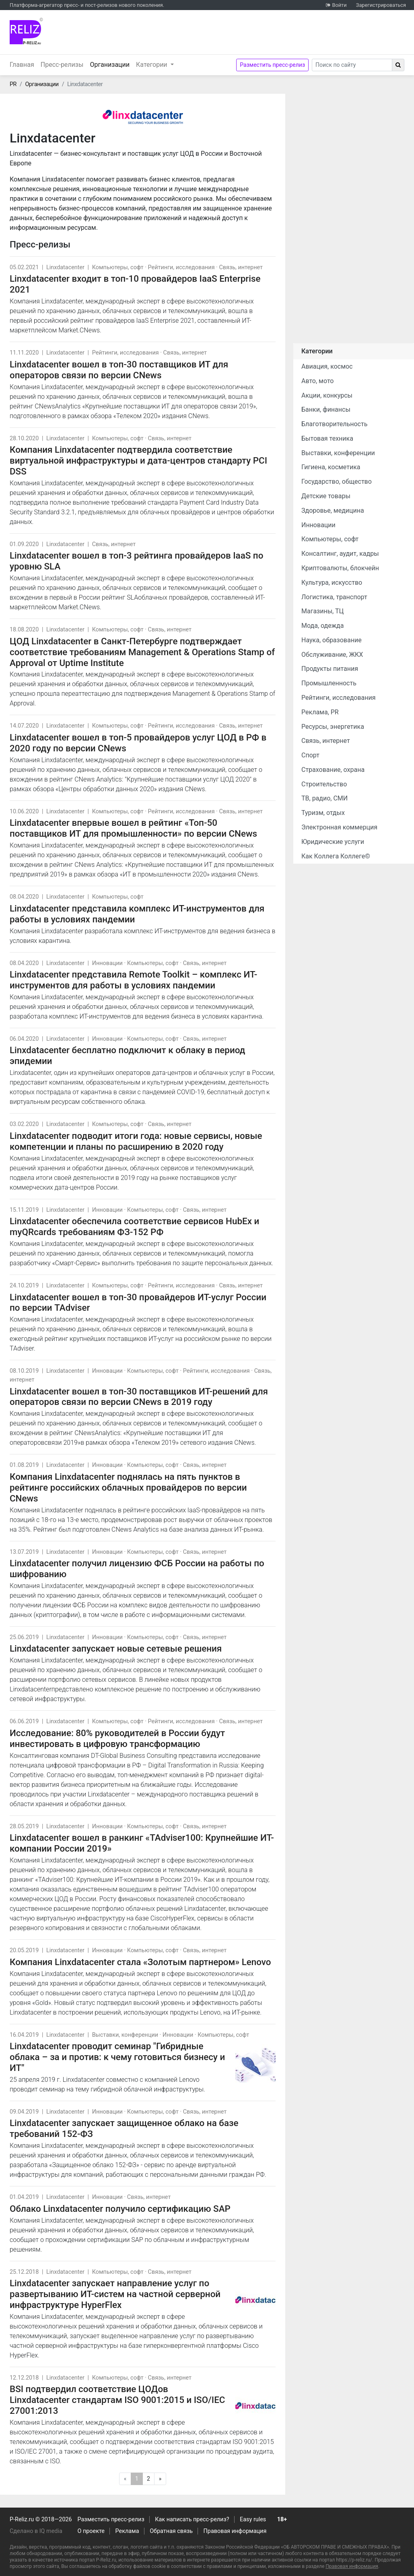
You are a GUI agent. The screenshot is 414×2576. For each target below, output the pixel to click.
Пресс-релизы (62, 64)
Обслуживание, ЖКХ (332, 654)
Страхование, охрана (333, 769)
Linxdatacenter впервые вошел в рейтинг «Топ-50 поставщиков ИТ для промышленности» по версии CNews (133, 828)
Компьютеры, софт (118, 267)
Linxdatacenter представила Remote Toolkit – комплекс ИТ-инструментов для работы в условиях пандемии (133, 979)
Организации (111, 64)
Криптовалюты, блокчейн (340, 568)
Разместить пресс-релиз (272, 65)
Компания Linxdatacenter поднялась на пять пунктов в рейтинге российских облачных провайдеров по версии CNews (128, 1487)
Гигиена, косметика (330, 467)
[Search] (352, 65)
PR (13, 84)
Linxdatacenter (65, 267)
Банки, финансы (325, 409)
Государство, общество (336, 481)
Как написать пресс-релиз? (192, 2519)
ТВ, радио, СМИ (324, 798)
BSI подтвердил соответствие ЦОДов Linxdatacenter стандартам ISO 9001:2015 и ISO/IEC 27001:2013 (117, 2400)
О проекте (91, 2531)
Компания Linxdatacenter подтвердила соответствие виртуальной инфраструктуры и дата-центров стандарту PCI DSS (138, 460)
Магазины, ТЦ (322, 611)
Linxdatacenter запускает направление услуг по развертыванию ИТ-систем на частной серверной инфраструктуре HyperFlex (115, 2294)
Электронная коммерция (339, 827)
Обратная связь (171, 2531)
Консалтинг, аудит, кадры (340, 553)
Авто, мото (317, 381)
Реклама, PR (320, 712)
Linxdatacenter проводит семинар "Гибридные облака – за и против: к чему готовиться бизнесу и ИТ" (117, 2057)
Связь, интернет (240, 267)
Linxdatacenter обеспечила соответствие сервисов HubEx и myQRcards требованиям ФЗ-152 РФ (134, 1226)
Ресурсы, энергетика (332, 726)
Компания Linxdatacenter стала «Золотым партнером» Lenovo (140, 1962)
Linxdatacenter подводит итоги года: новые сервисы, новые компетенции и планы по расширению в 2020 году (136, 1141)
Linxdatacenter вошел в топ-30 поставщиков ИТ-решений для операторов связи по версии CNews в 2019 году (139, 1396)
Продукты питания (329, 668)
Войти (339, 5)
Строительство (324, 784)
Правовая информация (235, 2531)
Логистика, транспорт (334, 597)
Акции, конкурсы (326, 395)
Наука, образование (331, 640)
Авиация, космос (327, 366)
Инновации (107, 963)
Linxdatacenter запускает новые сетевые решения (116, 1648)
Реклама (127, 2531)
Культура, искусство (331, 582)
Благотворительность (334, 424)
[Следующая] (160, 2479)
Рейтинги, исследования (181, 267)
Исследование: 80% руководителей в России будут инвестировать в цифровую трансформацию (117, 1738)
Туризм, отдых (323, 813)
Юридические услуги (332, 842)
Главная (22, 64)
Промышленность (328, 683)
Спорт (310, 755)
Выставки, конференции (125, 2035)
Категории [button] (152, 64)
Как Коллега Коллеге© (335, 856)
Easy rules (253, 2519)
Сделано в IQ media (36, 2531)
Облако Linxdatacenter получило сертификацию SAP (120, 2208)
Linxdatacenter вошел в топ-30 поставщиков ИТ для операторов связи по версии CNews (119, 369)
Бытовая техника (327, 438)
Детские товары (325, 496)
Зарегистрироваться (381, 5)
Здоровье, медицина (332, 510)
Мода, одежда (322, 625)
